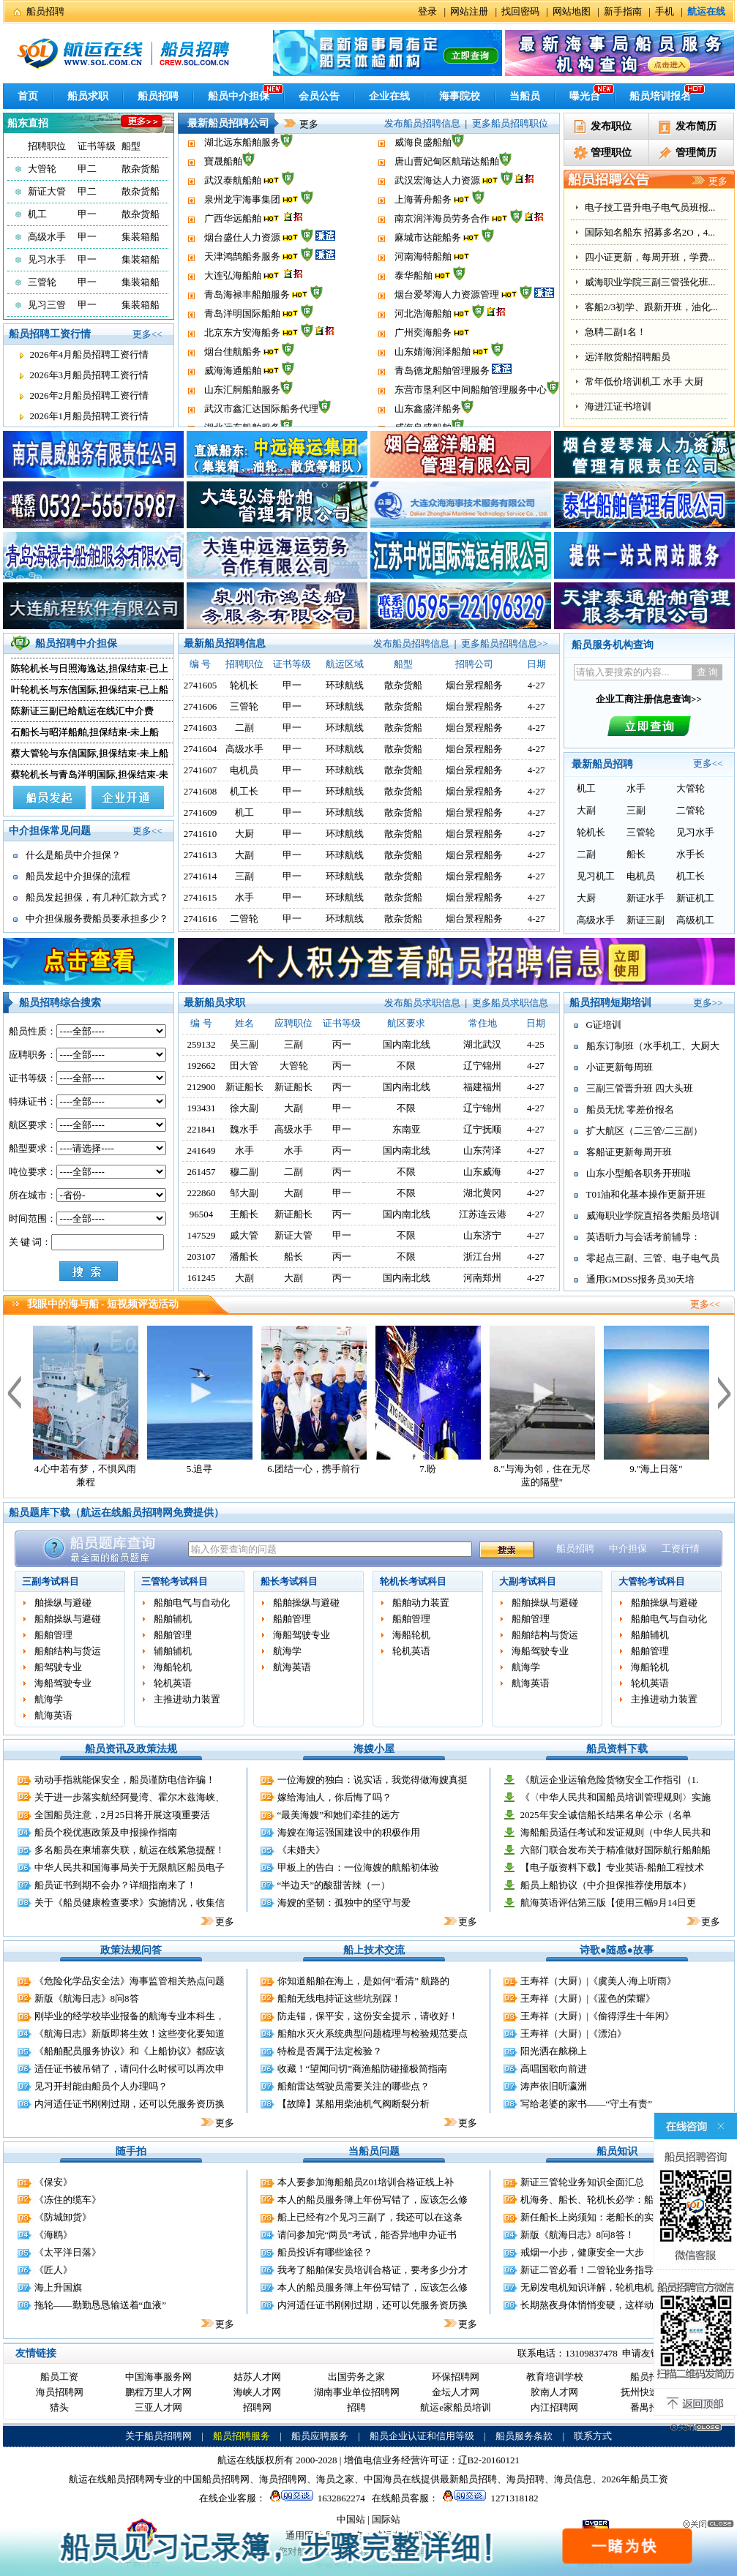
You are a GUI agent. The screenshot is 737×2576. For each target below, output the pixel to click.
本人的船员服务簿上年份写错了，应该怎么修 (372, 2199)
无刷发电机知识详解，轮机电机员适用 (601, 2287)
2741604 (200, 748)
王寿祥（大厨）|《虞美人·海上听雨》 (598, 1980)
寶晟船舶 (223, 205)
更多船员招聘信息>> (504, 643)
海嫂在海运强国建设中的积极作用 (348, 1832)
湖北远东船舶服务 (242, 186)
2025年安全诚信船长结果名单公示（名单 (606, 1814)
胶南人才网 (554, 2392)
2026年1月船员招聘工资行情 (89, 415)
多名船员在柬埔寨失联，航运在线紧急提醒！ (129, 1849)
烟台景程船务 (474, 685)
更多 (298, 124)
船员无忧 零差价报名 (630, 1109)
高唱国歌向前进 (553, 2068)
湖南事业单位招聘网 (357, 2392)
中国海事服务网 (158, 2376)
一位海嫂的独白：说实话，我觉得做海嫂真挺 (372, 1779)
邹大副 (244, 1192)
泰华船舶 (413, 319)
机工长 (244, 791)
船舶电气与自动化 (192, 1602)
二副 (244, 727)
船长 (636, 854)
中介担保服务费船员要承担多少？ (97, 918)
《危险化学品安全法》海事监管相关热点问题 (129, 1980)
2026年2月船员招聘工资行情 (89, 395)
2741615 (200, 897)
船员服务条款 (524, 2435)
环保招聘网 (455, 2376)
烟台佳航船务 (232, 395)
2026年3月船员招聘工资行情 (89, 374)
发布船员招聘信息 (422, 123)
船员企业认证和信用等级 (422, 2435)
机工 (37, 214)
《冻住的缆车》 (67, 2199)
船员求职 (87, 96)
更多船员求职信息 (510, 1002)
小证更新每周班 (619, 1067)
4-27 (536, 1065)
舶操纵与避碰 (62, 1602)
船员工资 (59, 2376)
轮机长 (244, 685)
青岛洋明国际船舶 (242, 357)
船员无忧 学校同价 (624, 207)
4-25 (536, 1044)
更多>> (708, 1002)
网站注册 (469, 11)
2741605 (200, 685)
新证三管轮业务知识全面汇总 (582, 2182)
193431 (201, 1108)
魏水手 (244, 1129)
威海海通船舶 (232, 414)
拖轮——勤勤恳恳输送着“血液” (100, 2304)
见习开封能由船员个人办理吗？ (101, 2086)
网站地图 (572, 11)
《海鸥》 (53, 2234)
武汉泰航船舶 (232, 224)
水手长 (690, 854)
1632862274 (315, 2498)
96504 (202, 1214)
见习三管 (47, 304)
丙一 (341, 1044)
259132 (201, 1044)
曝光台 (584, 96)
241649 (201, 1150)
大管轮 (42, 168)
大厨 (244, 833)
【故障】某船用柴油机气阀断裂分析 (353, 2103)
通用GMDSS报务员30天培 (640, 1279)
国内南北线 (406, 1044)
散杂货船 (140, 168)
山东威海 (482, 1171)
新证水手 (645, 898)
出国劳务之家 (356, 2376)
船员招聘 (45, 11)
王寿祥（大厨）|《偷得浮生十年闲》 (597, 2015)
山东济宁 (482, 1235)
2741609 (200, 812)
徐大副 (244, 1108)
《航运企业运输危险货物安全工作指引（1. (609, 1779)
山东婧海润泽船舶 (432, 395)
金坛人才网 (455, 2392)
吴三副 (244, 1044)
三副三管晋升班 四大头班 (639, 1088)
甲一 (87, 214)
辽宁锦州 (482, 1065)
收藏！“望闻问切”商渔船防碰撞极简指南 (362, 2068)
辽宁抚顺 (482, 1129)
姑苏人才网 (257, 2376)
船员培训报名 (660, 96)
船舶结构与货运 (67, 1650)
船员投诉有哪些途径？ (325, 2252)
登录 (427, 11)
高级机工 (695, 920)
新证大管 (47, 191)
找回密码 (520, 11)
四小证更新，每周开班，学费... (650, 331)
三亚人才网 (158, 2407)
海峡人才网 (257, 2392)
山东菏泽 (482, 1150)
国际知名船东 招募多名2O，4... (650, 306)
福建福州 (482, 1086)
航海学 (48, 1699)
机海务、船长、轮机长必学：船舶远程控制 (610, 2199)
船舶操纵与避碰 (67, 1618)
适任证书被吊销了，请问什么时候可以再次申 (129, 2068)
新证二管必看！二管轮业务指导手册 (596, 2269)
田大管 (244, 1065)
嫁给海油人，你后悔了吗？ (334, 1797)
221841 (201, 1129)
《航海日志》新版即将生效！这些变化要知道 (129, 2033)
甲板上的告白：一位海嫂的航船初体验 (358, 1867)
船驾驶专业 (58, 1666)
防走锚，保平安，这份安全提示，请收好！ (367, 2015)
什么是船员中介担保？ (73, 854)
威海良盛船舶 (423, 186)
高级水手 (47, 236)
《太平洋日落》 (67, 2252)
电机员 (244, 770)
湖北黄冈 (482, 1192)
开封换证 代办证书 (624, 232)
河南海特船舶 (423, 300)
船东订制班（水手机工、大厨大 (652, 1045)
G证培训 (603, 1024)
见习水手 (47, 259)
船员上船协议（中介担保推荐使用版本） (606, 1885)
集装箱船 (140, 236)
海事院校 (459, 96)
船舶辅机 (173, 1618)
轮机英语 (173, 1683)
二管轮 (244, 918)
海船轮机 (173, 1666)
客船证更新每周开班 (629, 1151)
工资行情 (681, 1548)
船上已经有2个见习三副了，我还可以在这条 (370, 2217)
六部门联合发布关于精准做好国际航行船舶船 (615, 1849)
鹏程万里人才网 (158, 2392)
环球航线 (345, 685)
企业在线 (389, 96)
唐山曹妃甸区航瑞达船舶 (446, 205)
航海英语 (53, 1715)
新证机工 (695, 898)
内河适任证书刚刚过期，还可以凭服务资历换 (129, 2103)
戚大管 (244, 1235)
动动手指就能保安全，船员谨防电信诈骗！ (124, 1779)
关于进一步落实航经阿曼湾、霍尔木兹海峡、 (129, 1797)
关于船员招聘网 (158, 2435)
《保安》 (53, 2182)
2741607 (200, 770)
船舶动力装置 (420, 1602)
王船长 (244, 1214)
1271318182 (488, 2498)
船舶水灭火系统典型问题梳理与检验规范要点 (372, 2033)
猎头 (59, 2407)
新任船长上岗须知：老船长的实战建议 (601, 2217)
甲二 (87, 168)
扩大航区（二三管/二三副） (644, 1130)
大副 (244, 854)
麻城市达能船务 (427, 281)
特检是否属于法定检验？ (329, 2051)
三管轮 (42, 282)
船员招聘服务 (241, 2435)
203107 (201, 1256)
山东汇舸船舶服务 (242, 148)
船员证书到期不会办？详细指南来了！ (115, 1885)
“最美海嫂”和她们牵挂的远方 (338, 1814)
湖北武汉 (482, 1044)
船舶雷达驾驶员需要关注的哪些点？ (353, 2086)
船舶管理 (53, 1634)
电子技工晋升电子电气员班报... (650, 282)
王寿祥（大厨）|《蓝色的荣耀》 (588, 1998)
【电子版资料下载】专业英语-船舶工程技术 (612, 1867)
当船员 (524, 96)
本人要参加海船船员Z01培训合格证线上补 (365, 2182)
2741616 (200, 918)
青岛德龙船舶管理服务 (442, 414)
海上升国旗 (58, 2287)
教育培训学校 (554, 2376)
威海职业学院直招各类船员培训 (652, 1215)
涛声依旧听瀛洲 (553, 2086)
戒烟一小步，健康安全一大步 (582, 2252)
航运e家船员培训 (455, 2407)
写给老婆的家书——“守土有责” (586, 2103)
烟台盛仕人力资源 (242, 281)
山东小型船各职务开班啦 (638, 1173)
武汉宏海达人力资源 (437, 224)
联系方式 (593, 2435)
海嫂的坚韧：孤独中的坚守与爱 (344, 1902)
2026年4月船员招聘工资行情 (89, 354)
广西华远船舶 (232, 262)
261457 (201, 1171)
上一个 (14, 1392)
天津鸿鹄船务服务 (242, 300)
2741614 (200, 876)
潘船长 (244, 1256)
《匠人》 (53, 2269)
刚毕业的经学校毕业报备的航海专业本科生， (129, 2015)
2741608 (200, 791)
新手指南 (623, 11)
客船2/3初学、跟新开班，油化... (651, 381)
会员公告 (319, 96)
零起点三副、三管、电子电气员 (652, 1258)
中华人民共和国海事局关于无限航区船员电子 (129, 1867)
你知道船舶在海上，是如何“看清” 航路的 (363, 1980)
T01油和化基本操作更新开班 (646, 1194)
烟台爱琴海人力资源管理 (446, 338)
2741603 (200, 727)
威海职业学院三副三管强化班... (650, 356)
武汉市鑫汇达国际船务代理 (261, 167)
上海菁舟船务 (423, 243)
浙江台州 (482, 1256)
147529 (201, 1235)
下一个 (725, 1392)
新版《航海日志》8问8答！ (577, 2234)
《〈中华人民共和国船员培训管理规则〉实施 (615, 1797)
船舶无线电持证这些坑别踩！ (339, 1998)
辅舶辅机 (173, 1650)
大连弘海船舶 (232, 319)
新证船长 (244, 1086)
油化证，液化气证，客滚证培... (650, 257)
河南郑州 (482, 1277)
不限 (406, 1065)
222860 (201, 1192)
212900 (201, 1086)
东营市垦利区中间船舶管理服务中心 (470, 148)
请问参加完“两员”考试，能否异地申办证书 (367, 2234)
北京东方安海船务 (242, 376)
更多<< (147, 333)
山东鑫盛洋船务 (427, 167)
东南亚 (406, 1129)
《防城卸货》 (62, 2217)
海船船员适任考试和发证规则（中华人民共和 (615, 1832)
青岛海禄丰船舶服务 (247, 338)
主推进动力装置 (187, 1699)
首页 (28, 96)
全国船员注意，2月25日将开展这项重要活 (122, 1814)
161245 (201, 1277)
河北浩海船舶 (423, 357)
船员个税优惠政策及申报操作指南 (105, 1832)
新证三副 (645, 920)
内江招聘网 (554, 2407)
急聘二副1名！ (616, 406)
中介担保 (628, 1548)
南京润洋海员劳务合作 (442, 262)
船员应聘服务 (319, 2435)
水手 (244, 897)
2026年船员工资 (635, 2479)
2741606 (200, 706)
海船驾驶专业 (62, 1683)
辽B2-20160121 (489, 2460)
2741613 (200, 854)
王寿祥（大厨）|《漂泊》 (573, 2033)
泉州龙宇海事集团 (242, 243)
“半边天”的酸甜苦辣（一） (334, 1885)
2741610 (200, 833)
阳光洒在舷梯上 (553, 2051)
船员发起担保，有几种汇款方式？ (97, 897)
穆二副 (244, 1171)
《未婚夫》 (301, 1849)
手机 (664, 11)
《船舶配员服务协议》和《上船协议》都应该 (129, 2051)
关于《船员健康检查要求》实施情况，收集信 (129, 1902)
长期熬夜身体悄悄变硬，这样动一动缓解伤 (610, 2304)
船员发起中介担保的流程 (78, 876)
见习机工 (596, 876)
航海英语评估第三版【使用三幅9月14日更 (608, 1902)
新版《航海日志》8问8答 (86, 1998)
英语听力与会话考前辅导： (643, 1236)
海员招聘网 (59, 2392)
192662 (201, 1065)
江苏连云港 (482, 1214)
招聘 (356, 2407)
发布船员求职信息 (422, 1002)
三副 (244, 876)
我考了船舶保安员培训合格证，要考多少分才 (372, 2269)
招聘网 (257, 2407)
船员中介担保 (238, 96)
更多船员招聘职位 (510, 123)
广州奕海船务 (423, 376)
